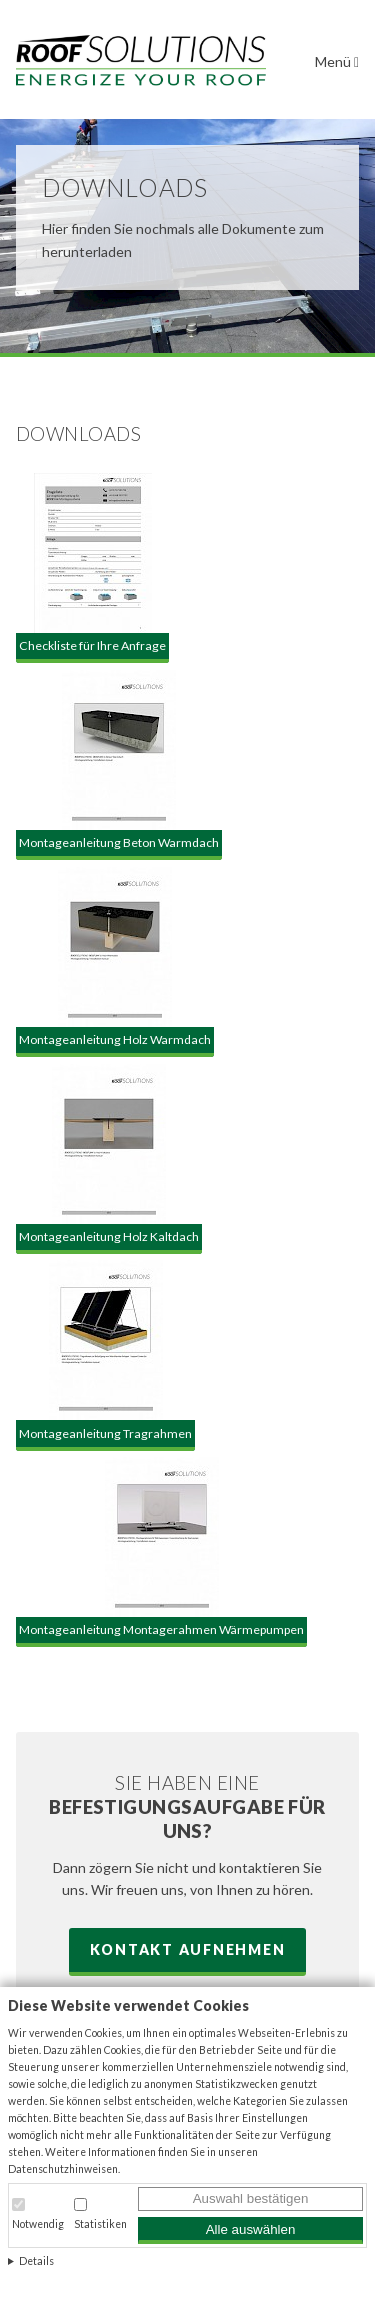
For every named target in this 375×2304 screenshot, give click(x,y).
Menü (337, 61)
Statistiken (100, 2224)
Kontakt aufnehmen (188, 1949)
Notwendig (38, 2224)
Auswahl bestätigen (251, 2198)
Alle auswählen (251, 2229)
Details (36, 2261)
